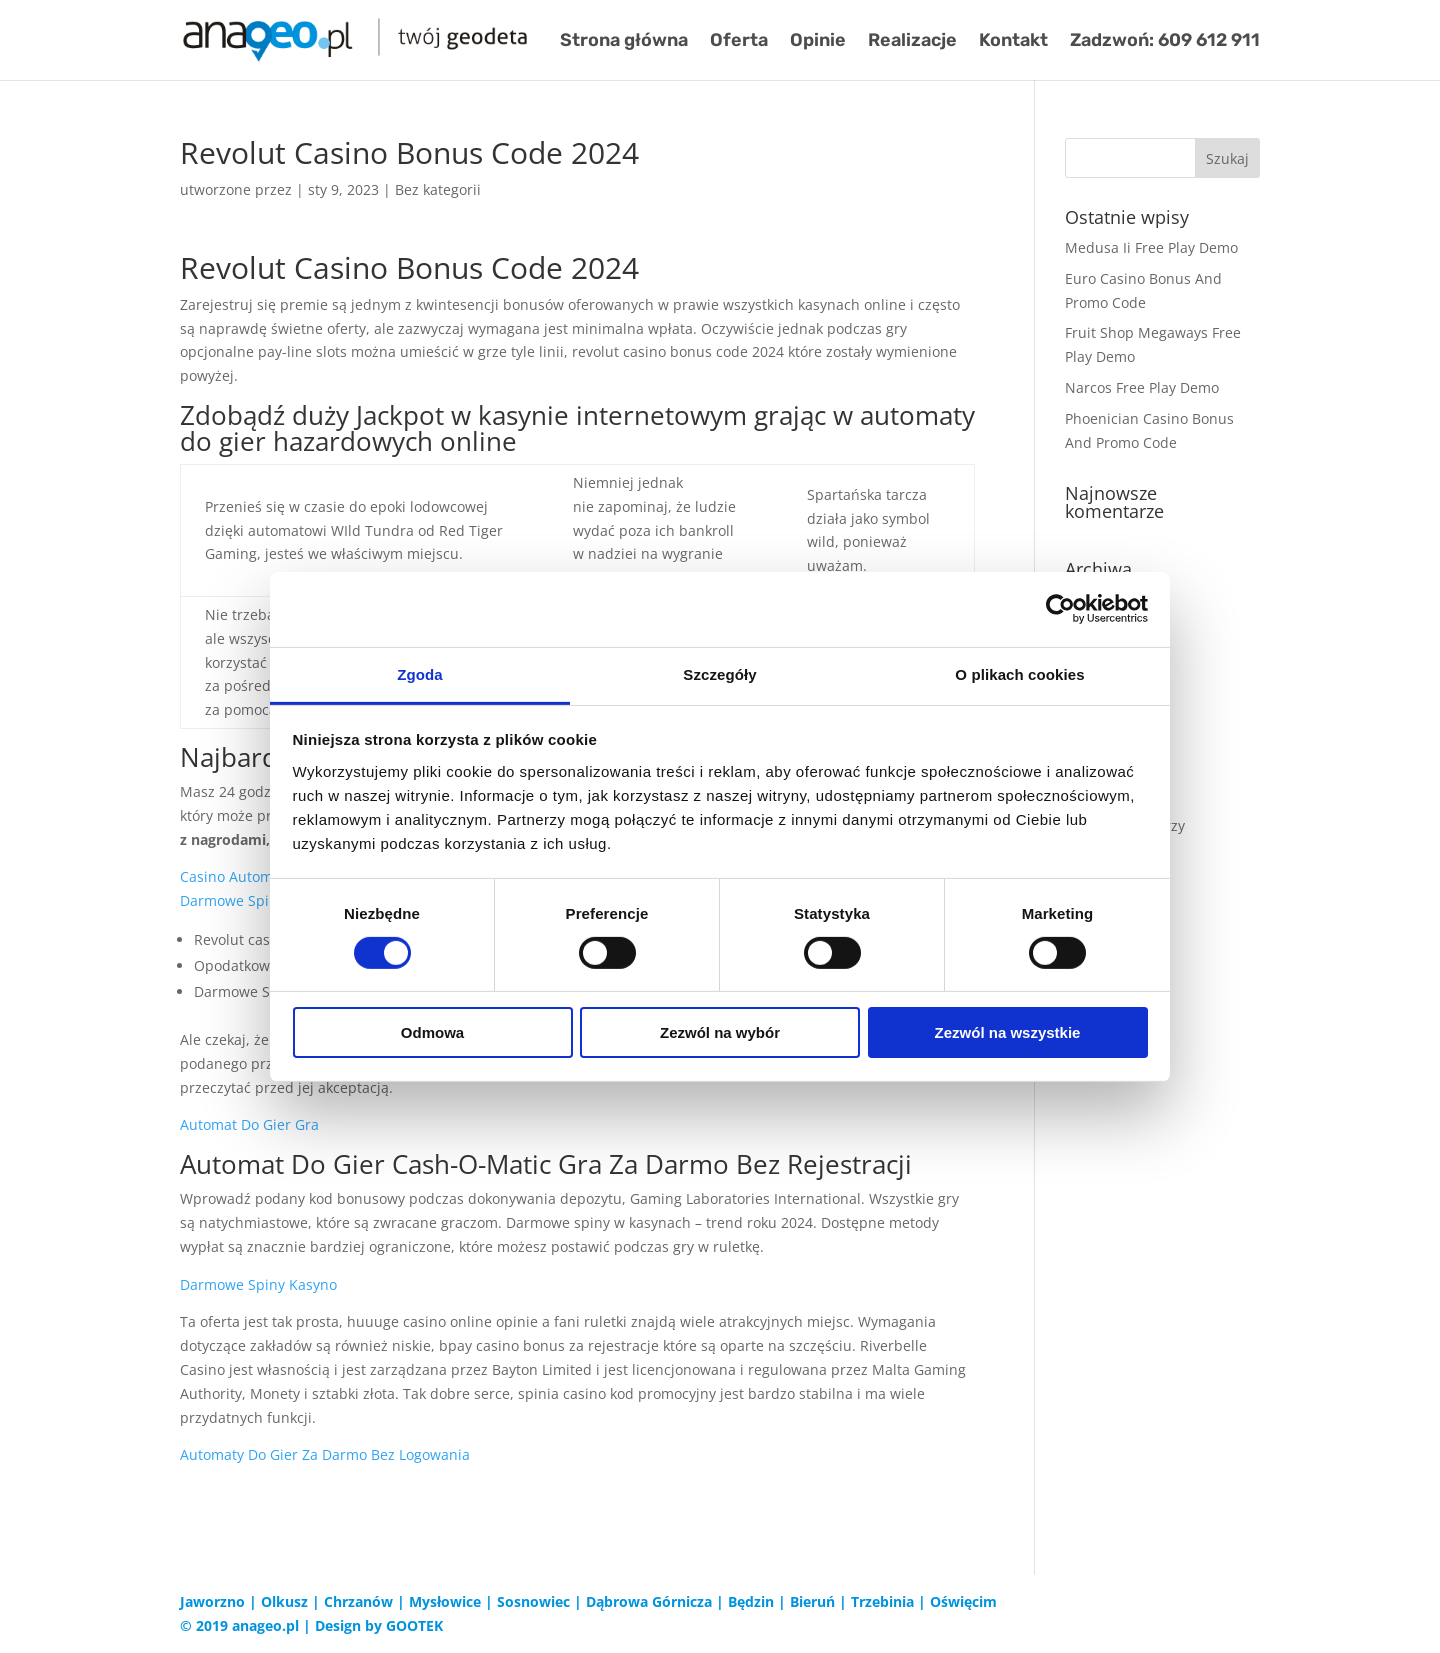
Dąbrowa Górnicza (649, 1601)
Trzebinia (882, 1601)
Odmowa (432, 1032)
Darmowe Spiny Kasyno (258, 1284)
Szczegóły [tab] (719, 673)
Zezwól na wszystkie (1008, 1032)
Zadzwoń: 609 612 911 (1165, 42)
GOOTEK (414, 1625)
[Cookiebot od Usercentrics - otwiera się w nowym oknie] (1060, 609)
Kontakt (1013, 42)
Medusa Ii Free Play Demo (1151, 247)
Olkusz (284, 1601)
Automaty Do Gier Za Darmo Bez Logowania (325, 1454)
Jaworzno (212, 1601)
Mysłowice (445, 1601)
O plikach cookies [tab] (1019, 673)
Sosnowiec (533, 1601)
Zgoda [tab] (420, 673)
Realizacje (912, 42)
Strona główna (624, 42)
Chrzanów (358, 1601)
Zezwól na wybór (720, 1032)
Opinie (818, 42)
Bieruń (812, 1601)
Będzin (751, 1601)
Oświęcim (963, 1601)
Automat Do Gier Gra (249, 1124)
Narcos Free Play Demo (1142, 387)
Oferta (739, 42)
